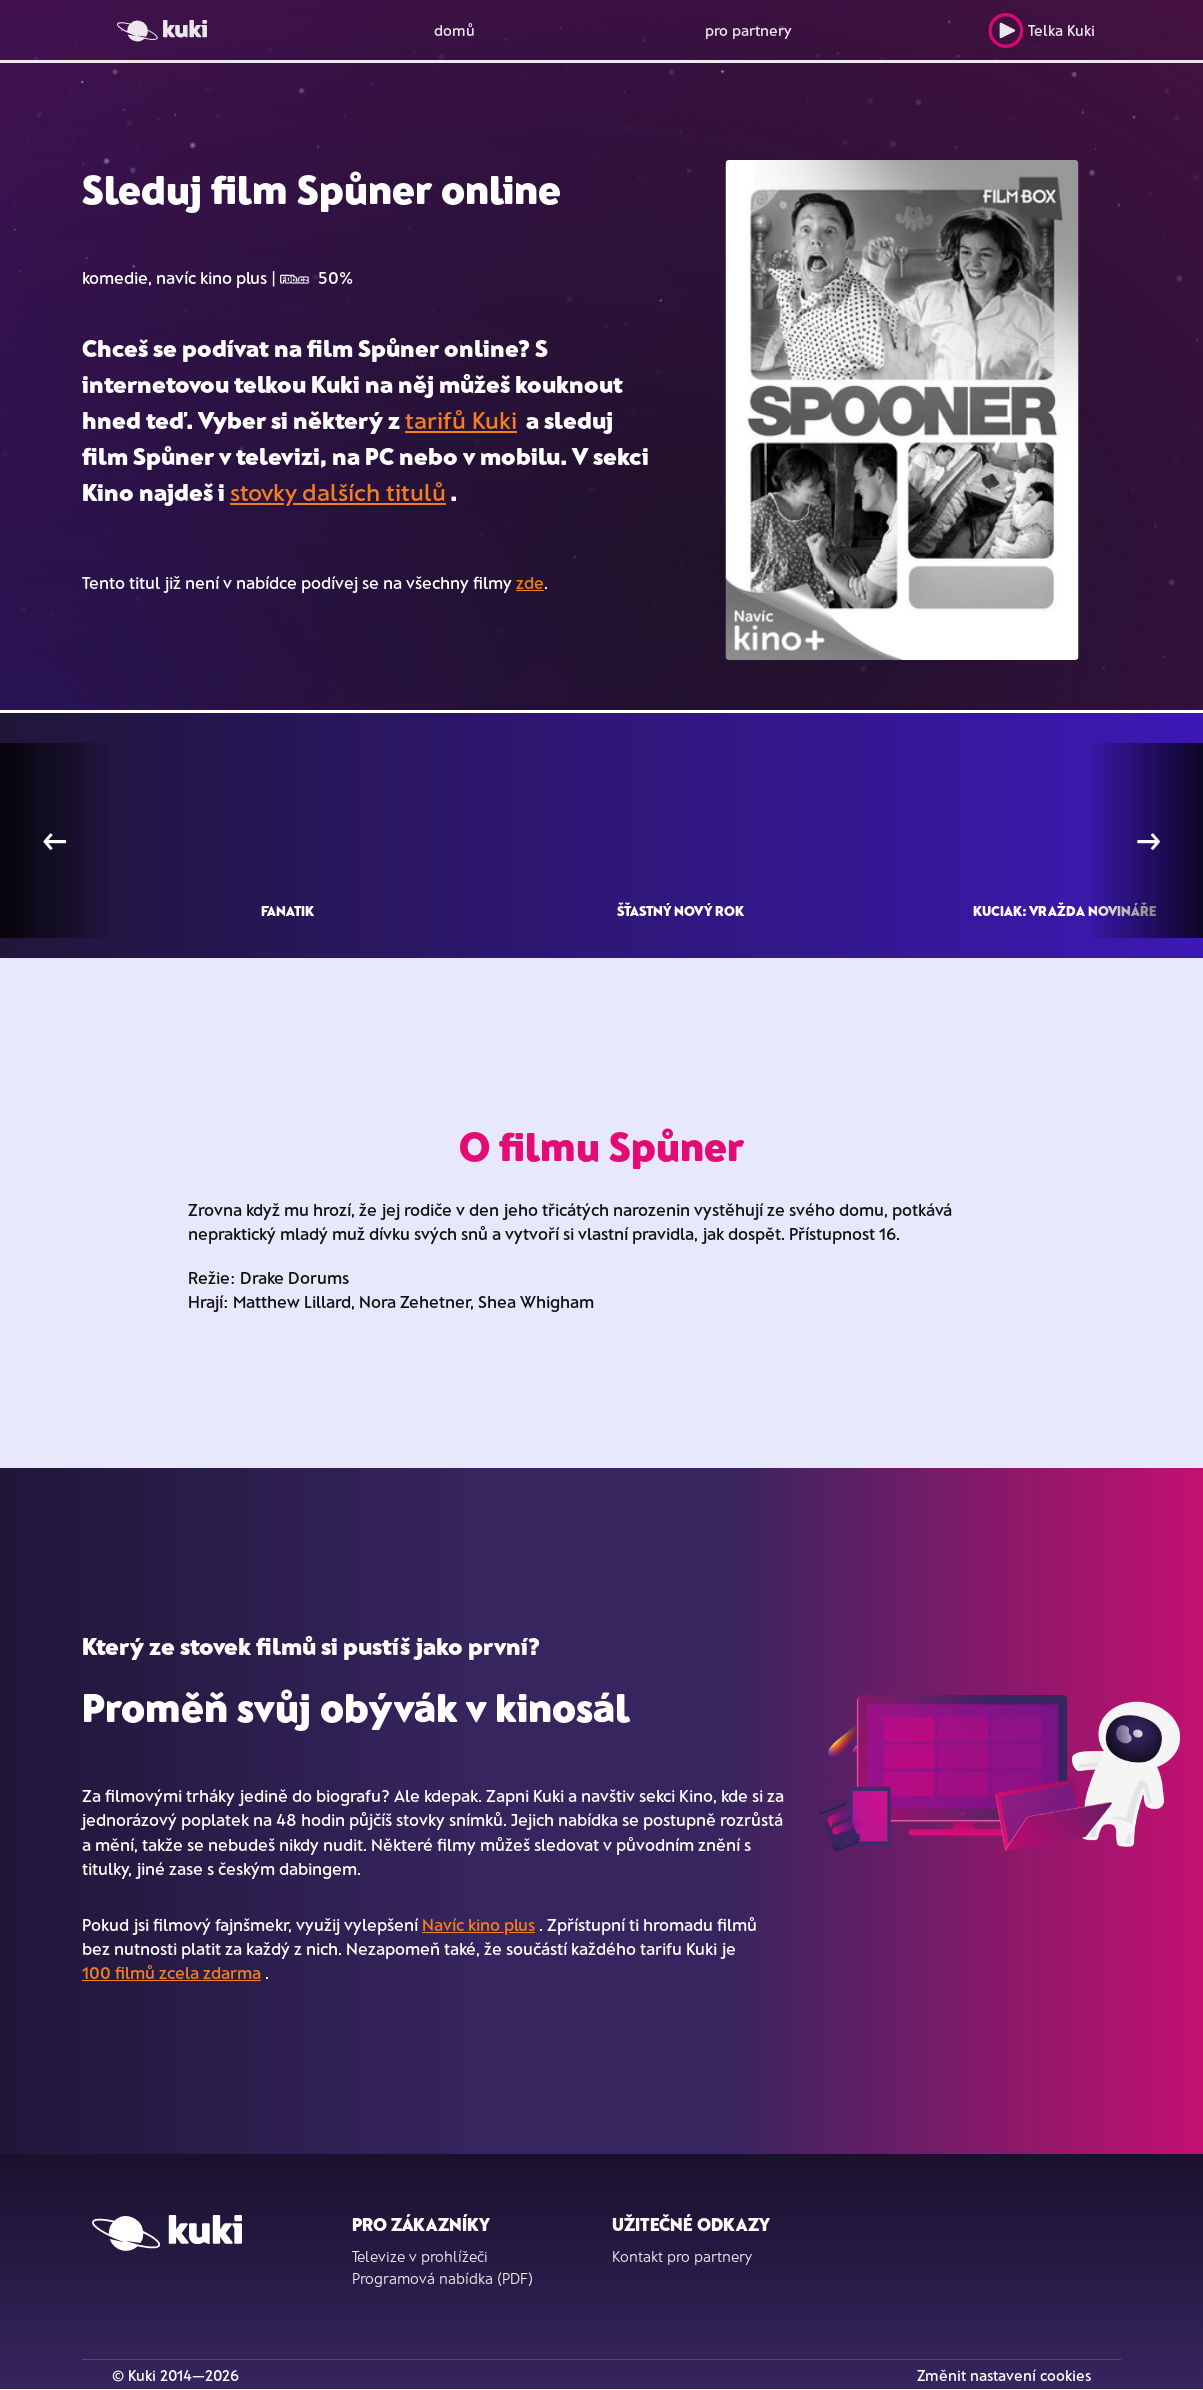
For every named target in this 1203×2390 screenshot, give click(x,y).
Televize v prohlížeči (420, 2256)
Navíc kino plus (478, 1924)
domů (454, 30)
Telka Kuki (1041, 30)
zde (530, 582)
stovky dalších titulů (338, 491)
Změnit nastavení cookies (1004, 2375)
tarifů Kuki (461, 419)
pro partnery (748, 30)
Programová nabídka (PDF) (442, 2278)
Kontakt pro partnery (682, 2256)
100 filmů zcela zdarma (171, 1972)
